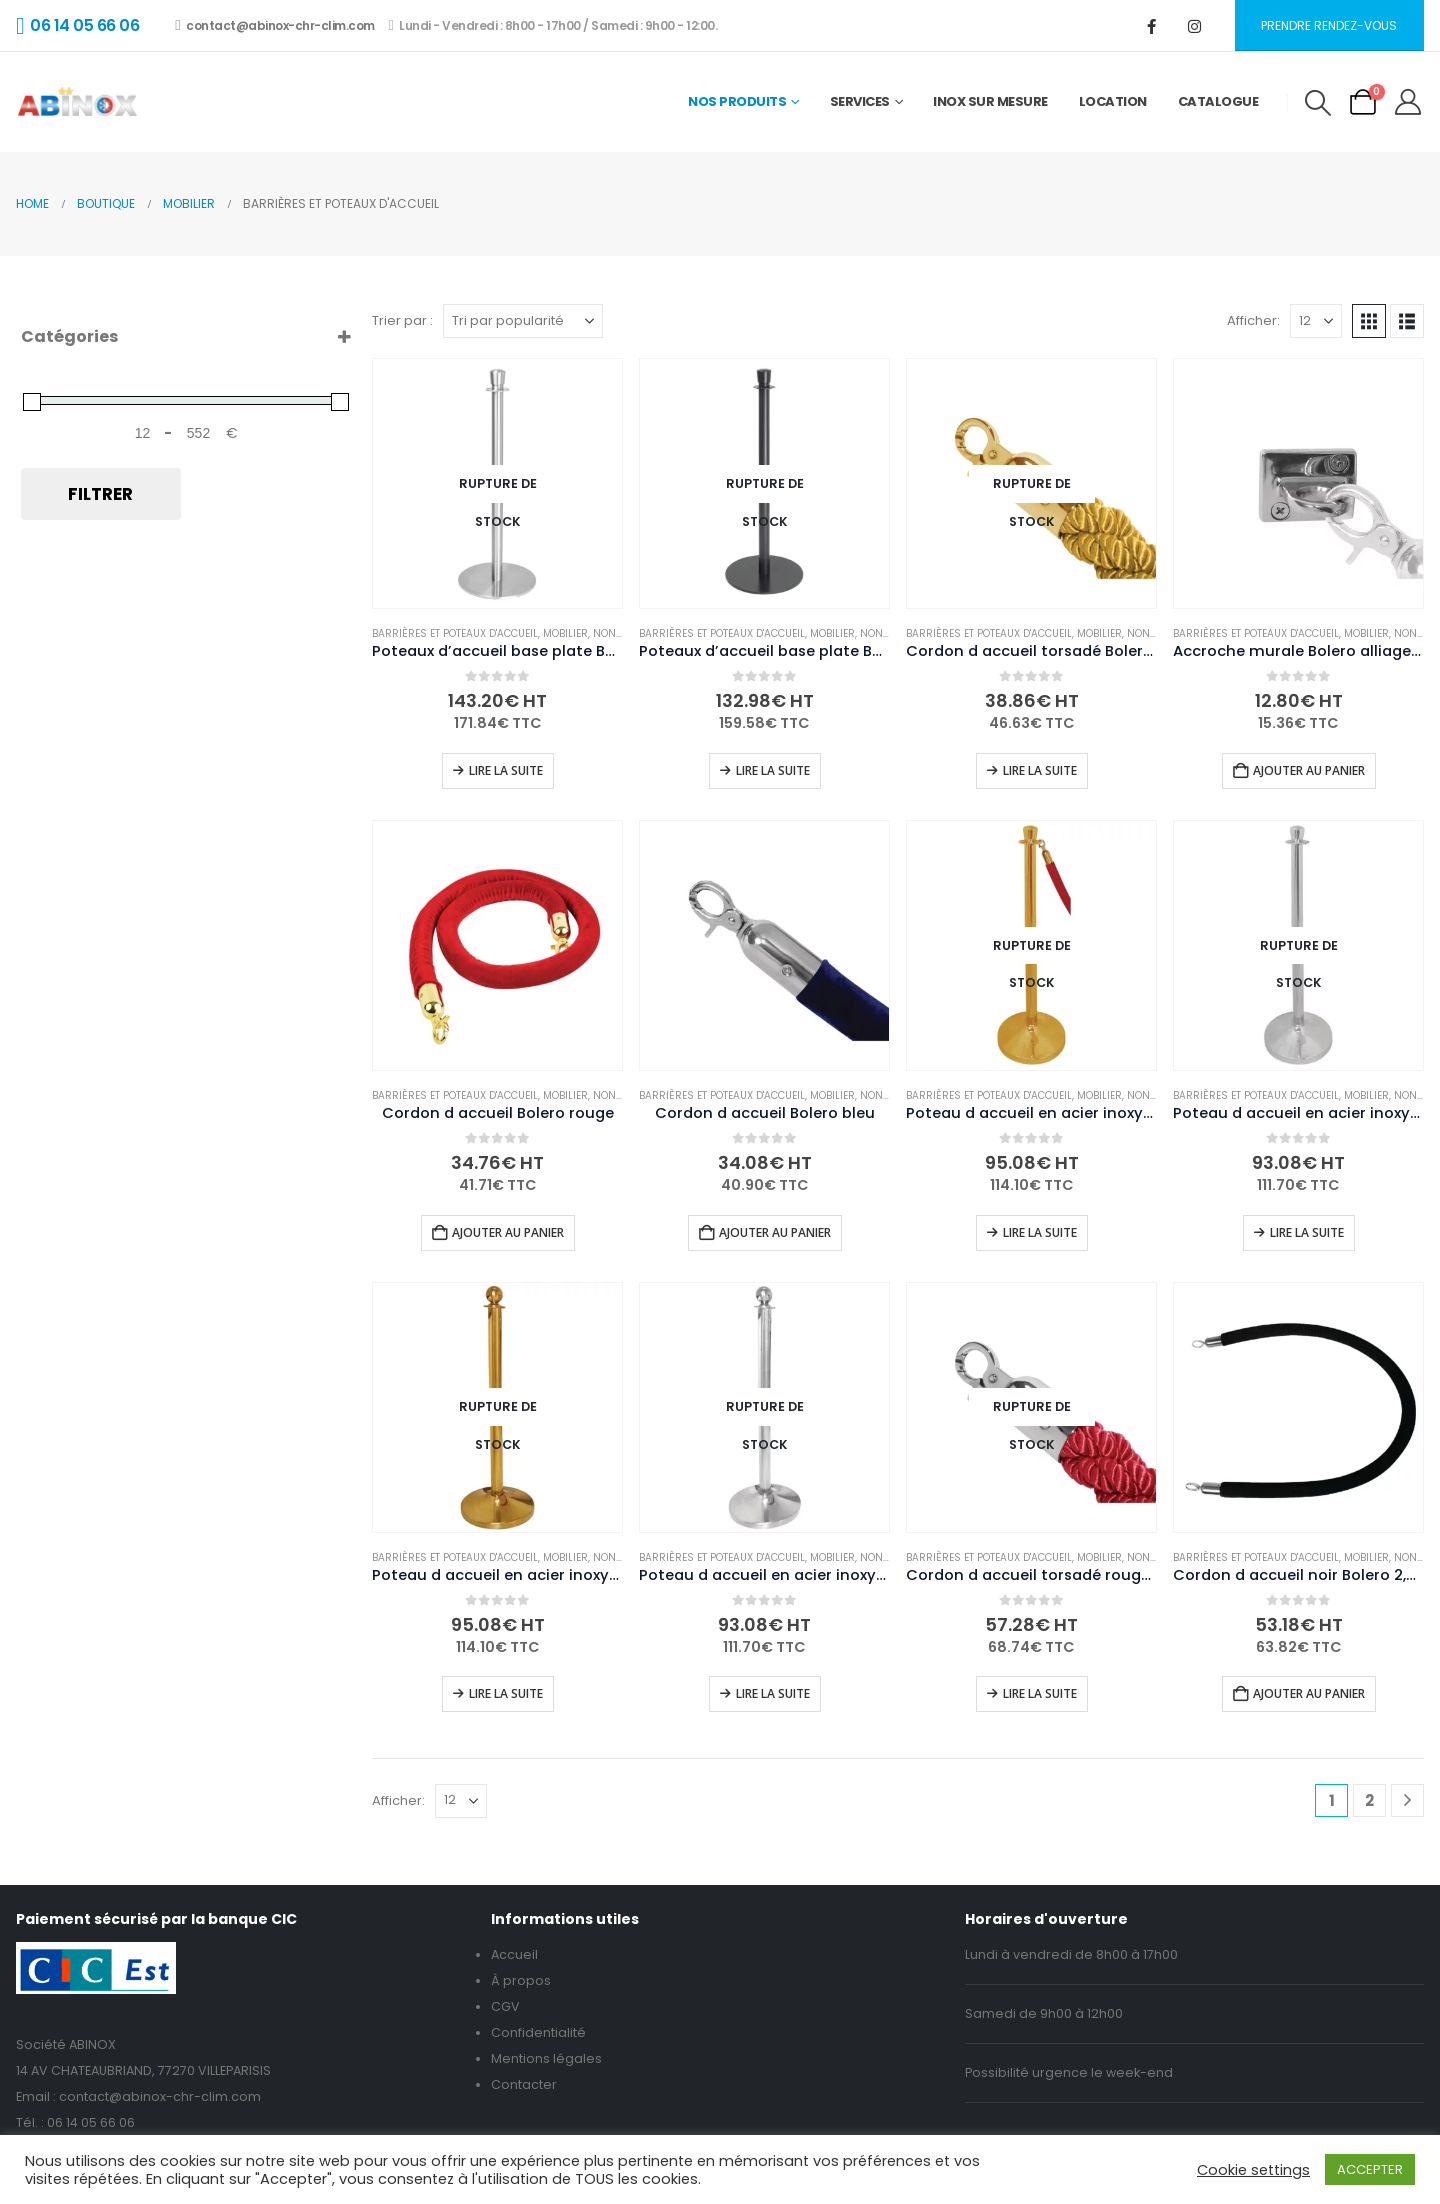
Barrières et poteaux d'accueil (455, 633)
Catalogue (1218, 101)
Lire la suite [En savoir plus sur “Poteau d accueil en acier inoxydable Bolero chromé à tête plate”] (1307, 1232)
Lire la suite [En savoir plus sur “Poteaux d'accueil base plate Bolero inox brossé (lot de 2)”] (506, 770)
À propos (521, 1980)
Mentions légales (546, 2058)
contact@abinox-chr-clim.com (274, 25)
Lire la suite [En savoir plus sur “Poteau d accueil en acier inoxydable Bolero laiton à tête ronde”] (506, 1693)
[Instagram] (1195, 26)
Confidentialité (538, 2032)
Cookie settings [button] (1253, 2170)
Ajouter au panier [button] (1309, 770)
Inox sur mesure (990, 101)
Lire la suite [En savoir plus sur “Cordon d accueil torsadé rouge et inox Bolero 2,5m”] (1040, 1693)
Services (860, 101)
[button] (1317, 103)
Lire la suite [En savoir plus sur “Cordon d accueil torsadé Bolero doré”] (1040, 770)
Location (1113, 101)
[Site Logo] (77, 102)
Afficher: (1253, 320)
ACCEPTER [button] (1370, 2169)
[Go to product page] (497, 483)
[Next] (1407, 1800)
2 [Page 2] (1369, 1800)
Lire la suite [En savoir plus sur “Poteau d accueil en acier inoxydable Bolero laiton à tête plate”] (1040, 1232)
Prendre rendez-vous (1329, 25)
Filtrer (100, 494)
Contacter (524, 2084)
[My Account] (1408, 102)
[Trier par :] (523, 321)
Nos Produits (737, 101)
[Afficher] (1316, 321)
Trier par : (402, 320)
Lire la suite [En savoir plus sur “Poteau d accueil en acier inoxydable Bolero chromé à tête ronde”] (773, 1693)
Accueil (514, 1954)
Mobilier (565, 633)
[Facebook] (1152, 26)
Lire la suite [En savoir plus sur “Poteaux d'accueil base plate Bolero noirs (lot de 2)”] (773, 770)
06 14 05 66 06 (91, 2122)
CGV (505, 2006)
